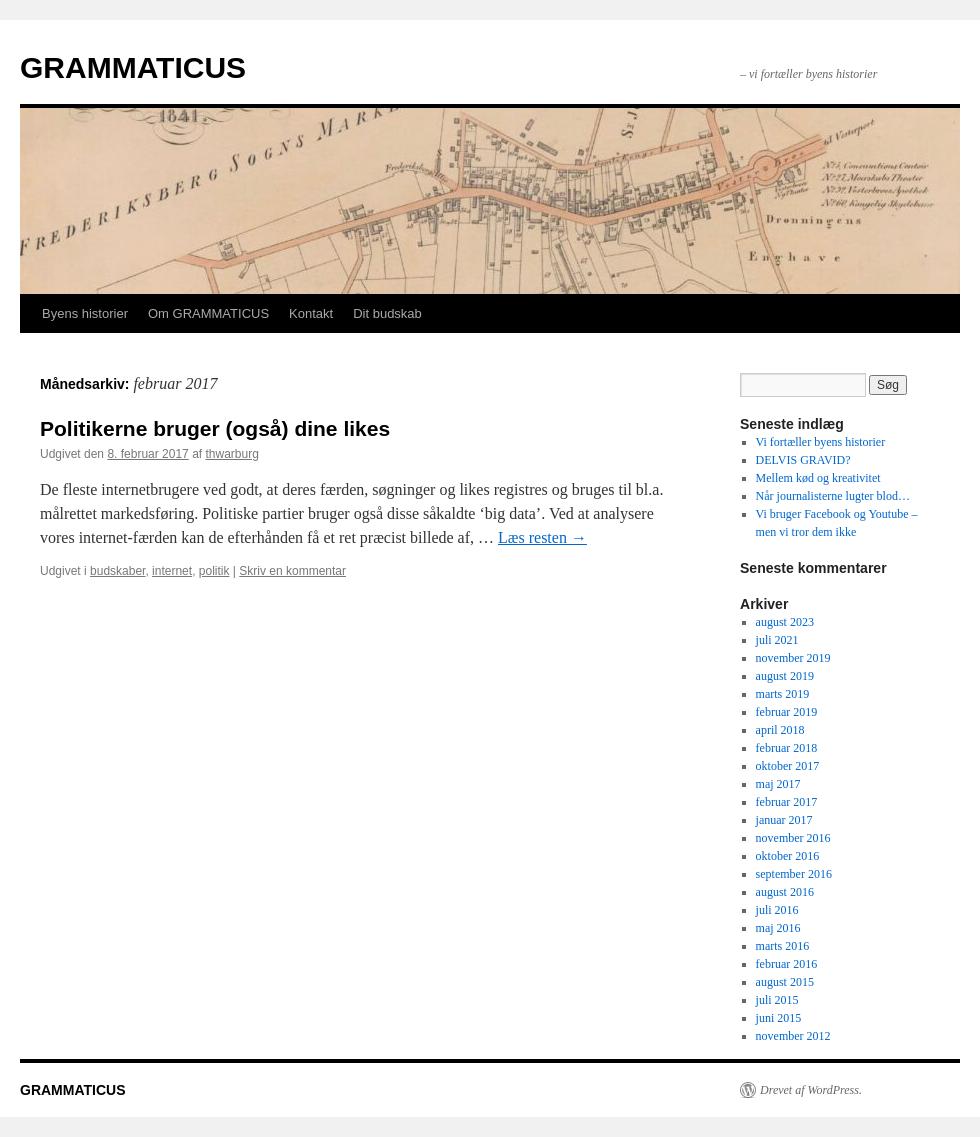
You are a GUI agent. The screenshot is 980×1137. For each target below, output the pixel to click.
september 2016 (794, 874)
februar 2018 (787, 748)
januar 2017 (784, 820)
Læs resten (542, 537)
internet (172, 571)
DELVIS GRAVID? (803, 460)
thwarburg (232, 454)
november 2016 (793, 838)
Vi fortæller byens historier (821, 442)
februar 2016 (787, 964)
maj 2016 (778, 928)
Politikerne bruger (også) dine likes (215, 428)
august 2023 (785, 622)
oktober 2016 (788, 856)
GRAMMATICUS (133, 67)
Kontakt (311, 313)
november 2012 (793, 1036)
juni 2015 (779, 1018)
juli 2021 (777, 640)
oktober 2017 (788, 766)
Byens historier (85, 313)
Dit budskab (387, 313)
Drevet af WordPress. (811, 1090)
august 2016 (785, 892)
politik (214, 571)
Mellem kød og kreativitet (818, 478)
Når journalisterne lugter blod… (833, 496)
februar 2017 (787, 802)
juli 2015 (777, 1000)
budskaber (117, 571)
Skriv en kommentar (292, 571)
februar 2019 (787, 712)
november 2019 (793, 658)
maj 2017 (778, 784)
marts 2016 (783, 946)
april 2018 (780, 730)
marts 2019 (783, 694)
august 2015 (785, 982)
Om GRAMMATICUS (208, 313)
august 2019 (785, 676)
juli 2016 (777, 910)
